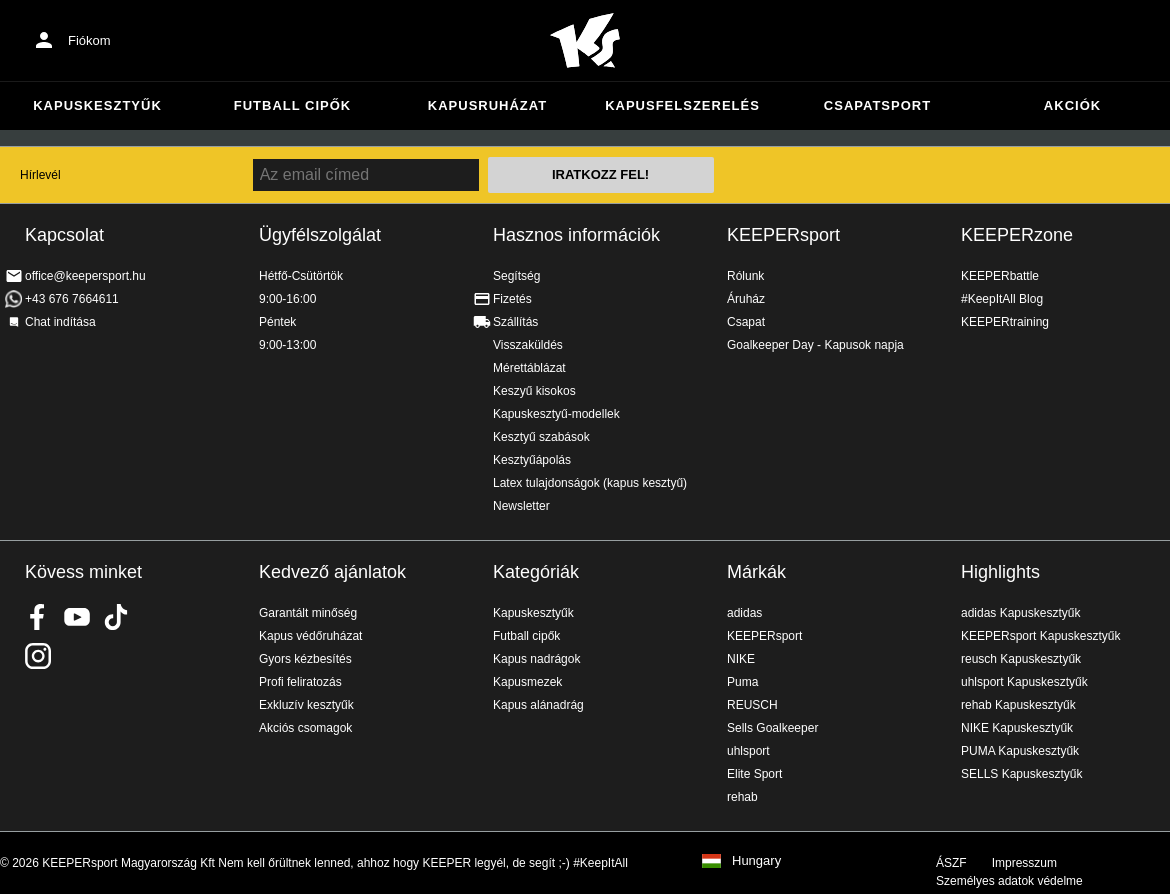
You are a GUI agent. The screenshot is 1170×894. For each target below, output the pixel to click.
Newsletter (521, 506)
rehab (742, 797)
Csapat (746, 322)
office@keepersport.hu (85, 276)
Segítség (516, 276)
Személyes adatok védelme (1009, 881)
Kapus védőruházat (310, 636)
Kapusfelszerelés (682, 105)
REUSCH (752, 705)
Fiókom (89, 40)
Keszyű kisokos (534, 391)
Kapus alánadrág (538, 705)
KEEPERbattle (1000, 276)
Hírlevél (40, 175)
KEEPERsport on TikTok (116, 617)
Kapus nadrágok (536, 659)
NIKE (741, 659)
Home (585, 41)
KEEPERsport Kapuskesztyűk (1040, 636)
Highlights (1000, 572)
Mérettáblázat (529, 368)
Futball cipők (292, 105)
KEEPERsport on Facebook (38, 617)
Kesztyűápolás (532, 460)
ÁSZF (951, 863)
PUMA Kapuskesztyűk (1020, 751)
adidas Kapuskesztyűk (1020, 613)
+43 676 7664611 (72, 299)
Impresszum (1024, 863)
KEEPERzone (1017, 235)
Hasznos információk (576, 235)
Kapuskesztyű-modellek (556, 414)
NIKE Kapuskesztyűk (1017, 728)
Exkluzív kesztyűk (306, 705)
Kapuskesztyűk (97, 105)
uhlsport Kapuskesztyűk (1024, 682)
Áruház (746, 299)
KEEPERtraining (1005, 322)
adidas (744, 613)
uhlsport (748, 751)
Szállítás (515, 322)
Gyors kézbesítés (305, 659)
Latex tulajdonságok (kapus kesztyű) (590, 483)
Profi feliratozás (300, 682)
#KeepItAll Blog (1002, 299)
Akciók (1072, 105)
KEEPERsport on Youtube (77, 617)
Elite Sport (754, 774)
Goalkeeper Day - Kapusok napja (815, 345)
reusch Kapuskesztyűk (1021, 659)
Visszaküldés (528, 345)
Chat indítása (60, 322)
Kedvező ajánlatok (332, 572)
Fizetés (512, 299)
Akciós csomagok (305, 728)
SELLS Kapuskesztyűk (1021, 774)
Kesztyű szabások (541, 437)
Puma (742, 682)
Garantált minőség (308, 613)
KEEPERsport (783, 235)
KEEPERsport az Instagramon (38, 656)
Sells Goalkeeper (772, 728)
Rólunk (745, 276)
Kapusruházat (487, 105)
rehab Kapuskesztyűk (1018, 705)
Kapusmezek (527, 682)
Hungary (756, 861)
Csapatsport (877, 105)
